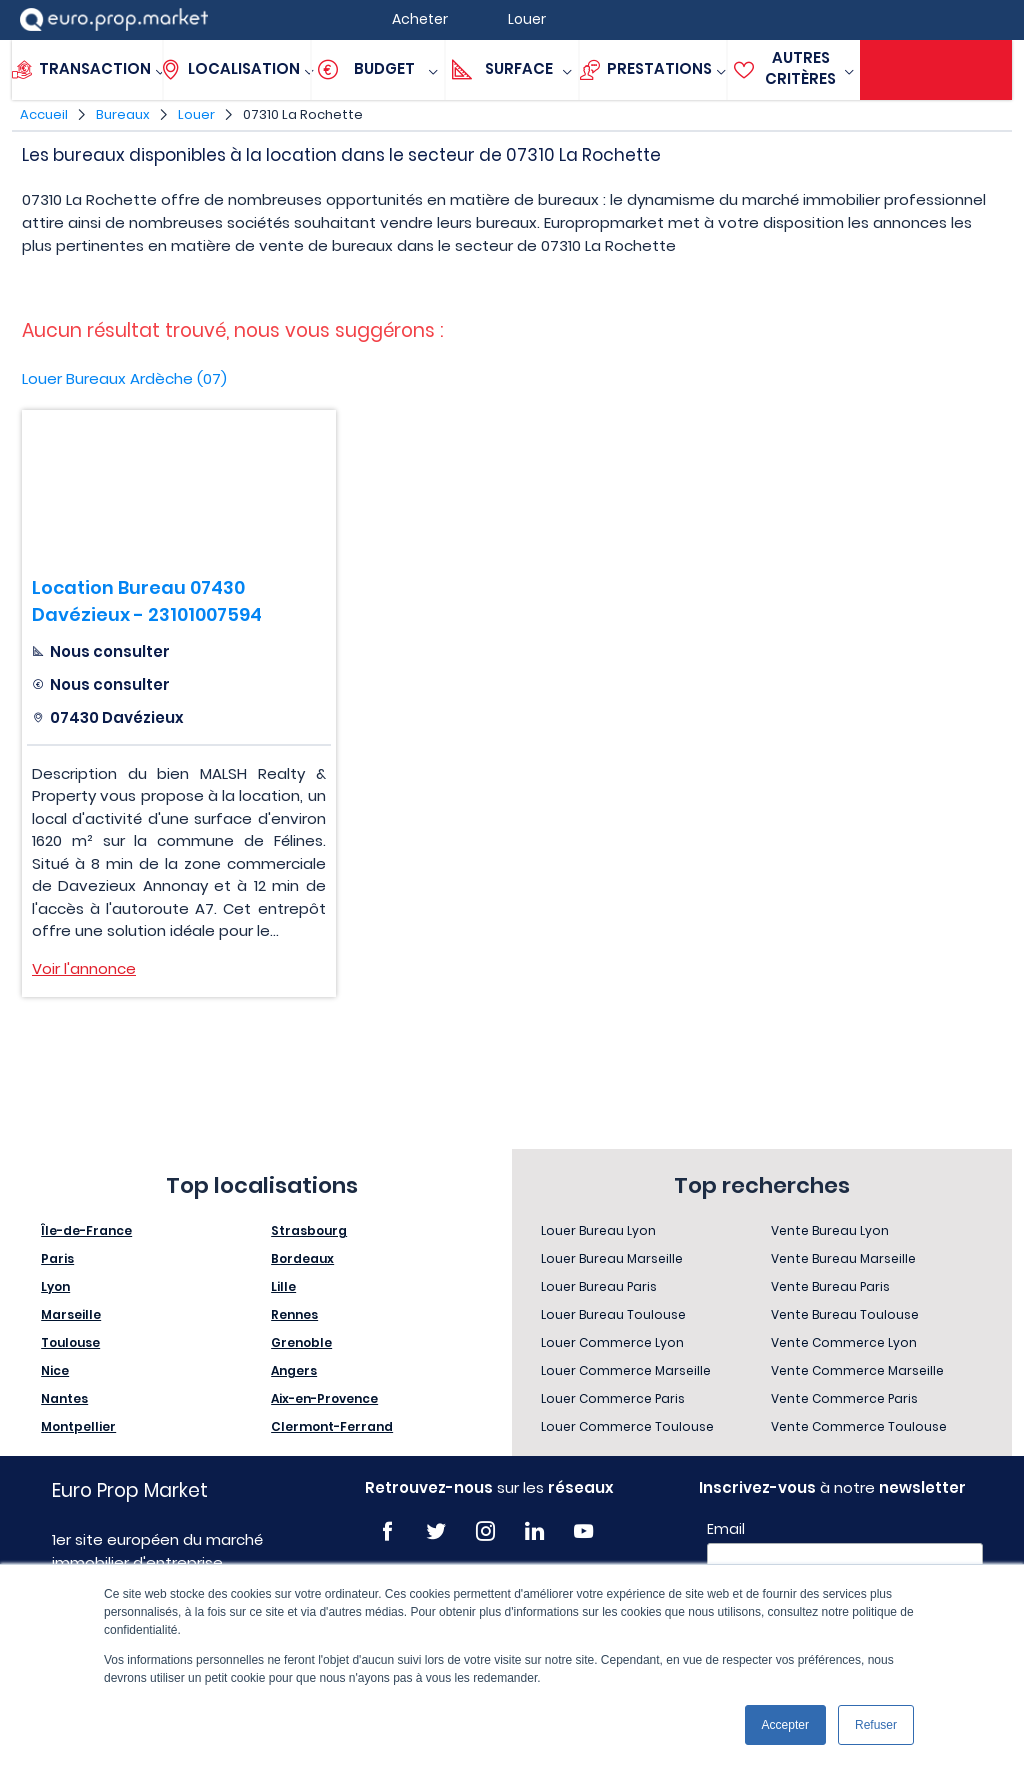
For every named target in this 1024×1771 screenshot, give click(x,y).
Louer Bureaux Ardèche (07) (124, 378)
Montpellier (78, 1426)
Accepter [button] (785, 1725)
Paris (57, 1258)
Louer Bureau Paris (599, 1286)
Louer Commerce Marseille (626, 1370)
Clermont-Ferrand (332, 1426)
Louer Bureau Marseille (612, 1258)
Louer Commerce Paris (613, 1398)
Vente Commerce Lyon (844, 1342)
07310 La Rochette (303, 114)
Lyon (55, 1286)
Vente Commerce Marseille (857, 1370)
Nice (55, 1370)
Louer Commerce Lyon (612, 1342)
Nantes (64, 1398)
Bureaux (123, 114)
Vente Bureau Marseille (843, 1258)
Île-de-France (86, 1230)
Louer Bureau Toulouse (613, 1314)
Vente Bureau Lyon (830, 1230)
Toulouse (70, 1342)
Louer (196, 114)
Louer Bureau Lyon (598, 1230)
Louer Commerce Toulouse (627, 1426)
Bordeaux (302, 1258)
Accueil (44, 114)
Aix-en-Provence (324, 1398)
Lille (283, 1286)
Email (726, 1529)
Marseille (71, 1314)
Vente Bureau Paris (830, 1286)
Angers (294, 1370)
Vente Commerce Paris (844, 1398)
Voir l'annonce (84, 968)
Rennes (294, 1314)
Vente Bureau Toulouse (845, 1314)
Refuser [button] (876, 1725)
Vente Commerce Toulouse (859, 1426)
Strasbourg (309, 1230)
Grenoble (301, 1342)
